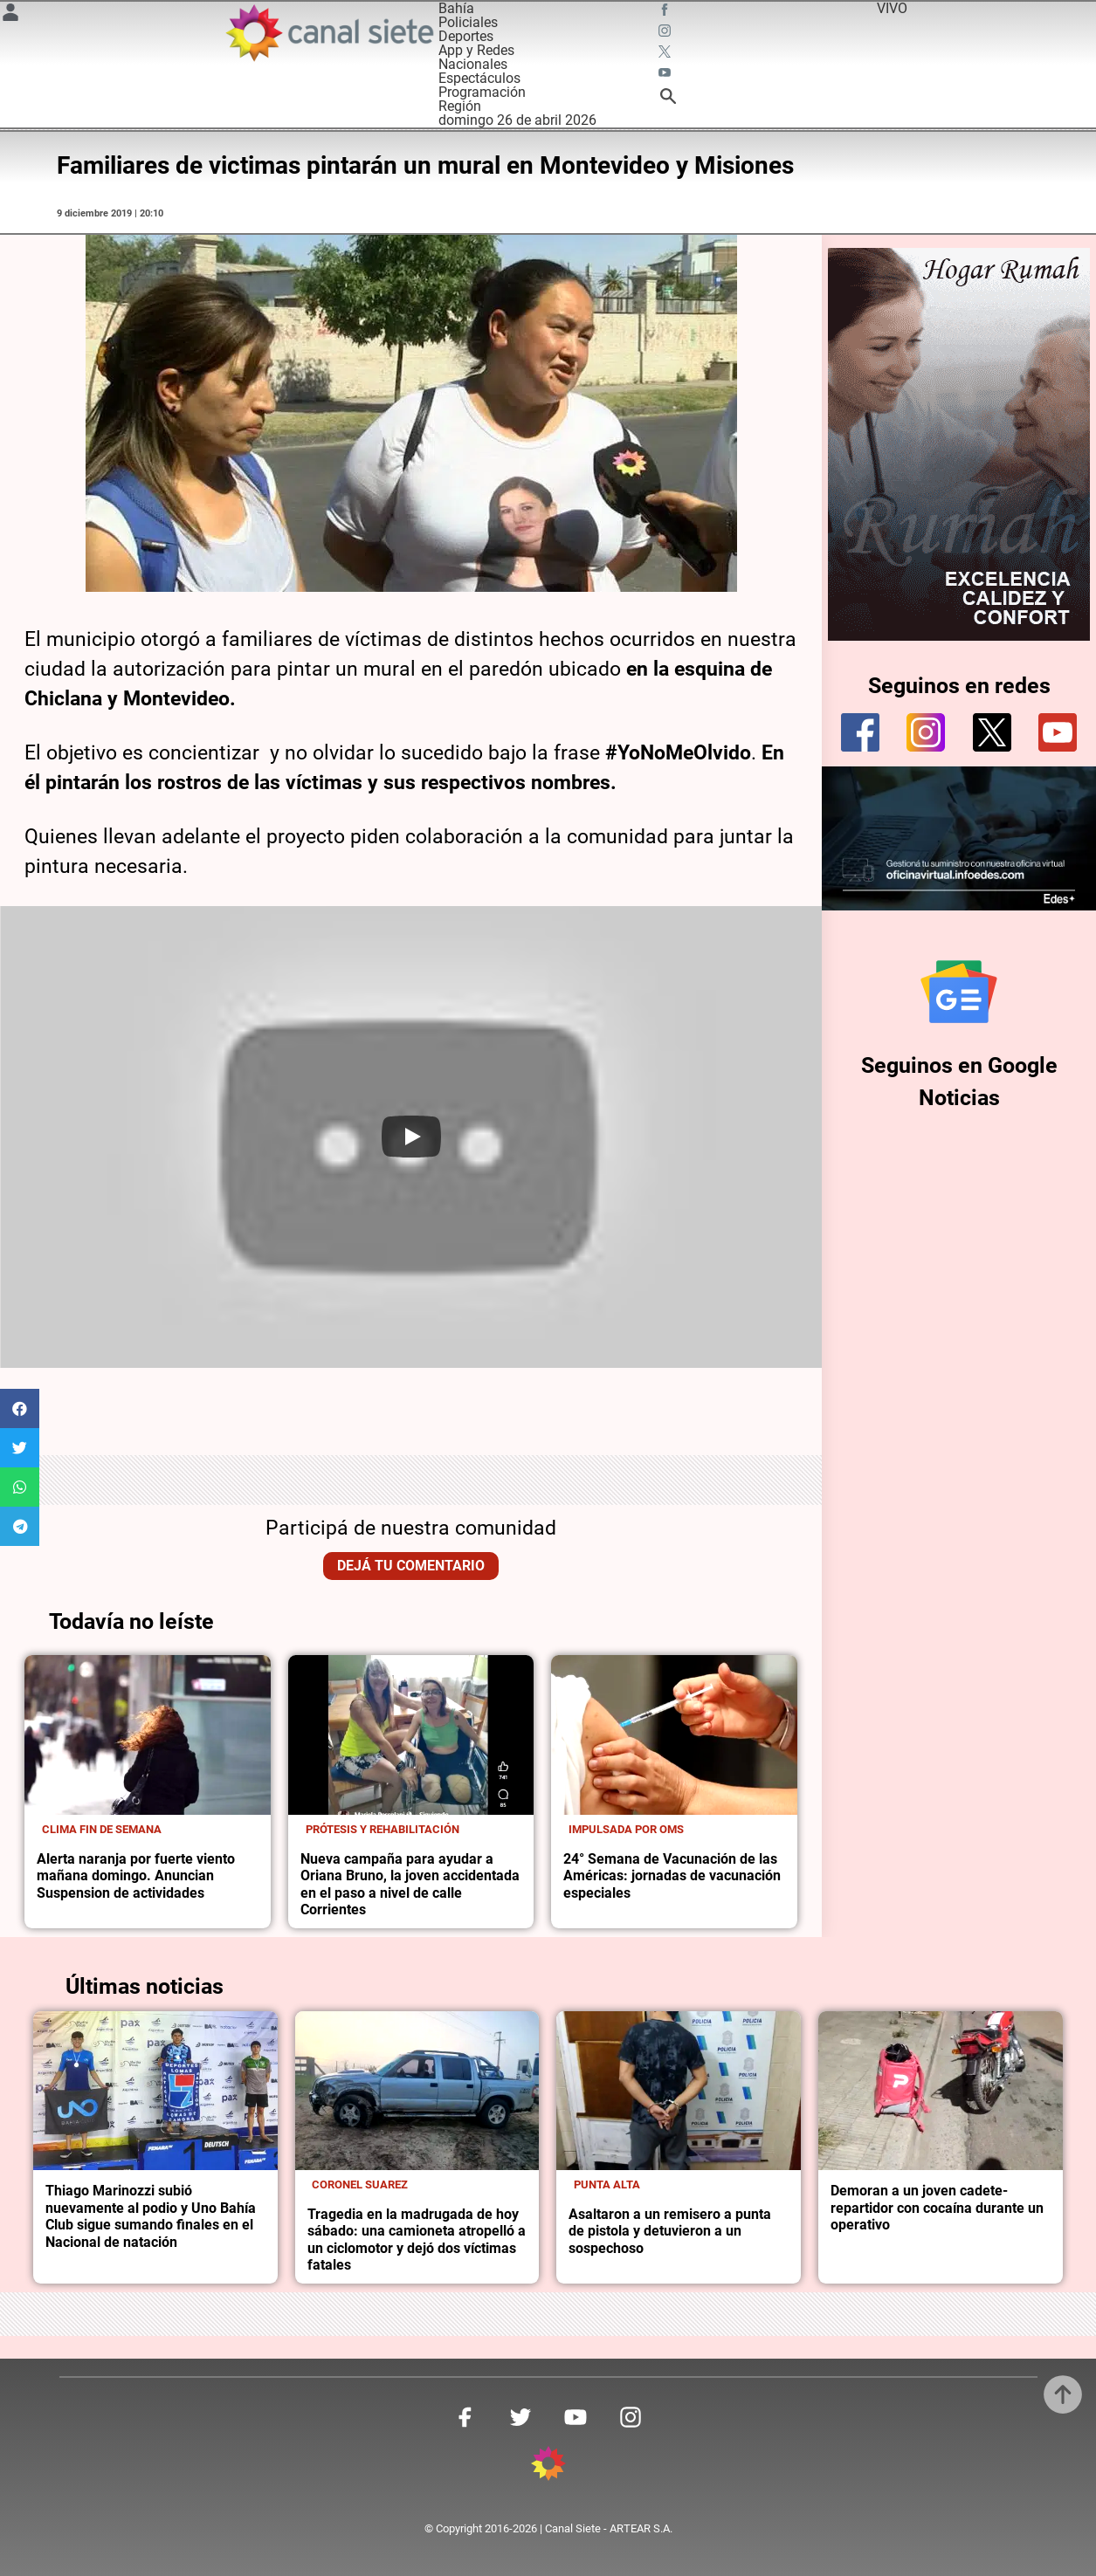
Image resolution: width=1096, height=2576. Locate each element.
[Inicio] (328, 33)
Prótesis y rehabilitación (382, 1829)
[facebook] (860, 732)
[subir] (1063, 2394)
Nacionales (472, 64)
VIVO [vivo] (892, 8)
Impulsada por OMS (626, 1829)
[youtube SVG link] (666, 75)
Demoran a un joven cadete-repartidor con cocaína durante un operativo (937, 2207)
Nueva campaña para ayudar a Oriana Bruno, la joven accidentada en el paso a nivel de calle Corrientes (410, 1885)
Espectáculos (479, 78)
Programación (482, 92)
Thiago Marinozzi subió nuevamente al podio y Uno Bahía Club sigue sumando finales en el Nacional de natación (150, 2216)
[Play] (411, 1136)
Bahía (456, 8)
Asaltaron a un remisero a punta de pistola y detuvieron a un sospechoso (670, 2231)
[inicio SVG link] (548, 2466)
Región (459, 106)
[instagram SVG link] (666, 33)
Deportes (465, 36)
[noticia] (147, 1735)
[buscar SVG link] (668, 99)
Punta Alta (607, 2184)
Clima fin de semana (102, 1829)
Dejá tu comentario (411, 1565)
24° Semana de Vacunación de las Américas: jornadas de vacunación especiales (672, 1876)
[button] (19, 1408)
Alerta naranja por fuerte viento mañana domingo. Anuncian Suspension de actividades (136, 1876)
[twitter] (992, 732)
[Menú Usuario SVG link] (10, 15)
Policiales (468, 22)
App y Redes (476, 50)
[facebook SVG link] (666, 12)
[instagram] (926, 732)
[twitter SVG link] (666, 54)
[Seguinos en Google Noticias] (958, 991)
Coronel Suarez (360, 2184)
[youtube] (1058, 732)
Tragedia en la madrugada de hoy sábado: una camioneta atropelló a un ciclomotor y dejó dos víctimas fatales (416, 2240)
